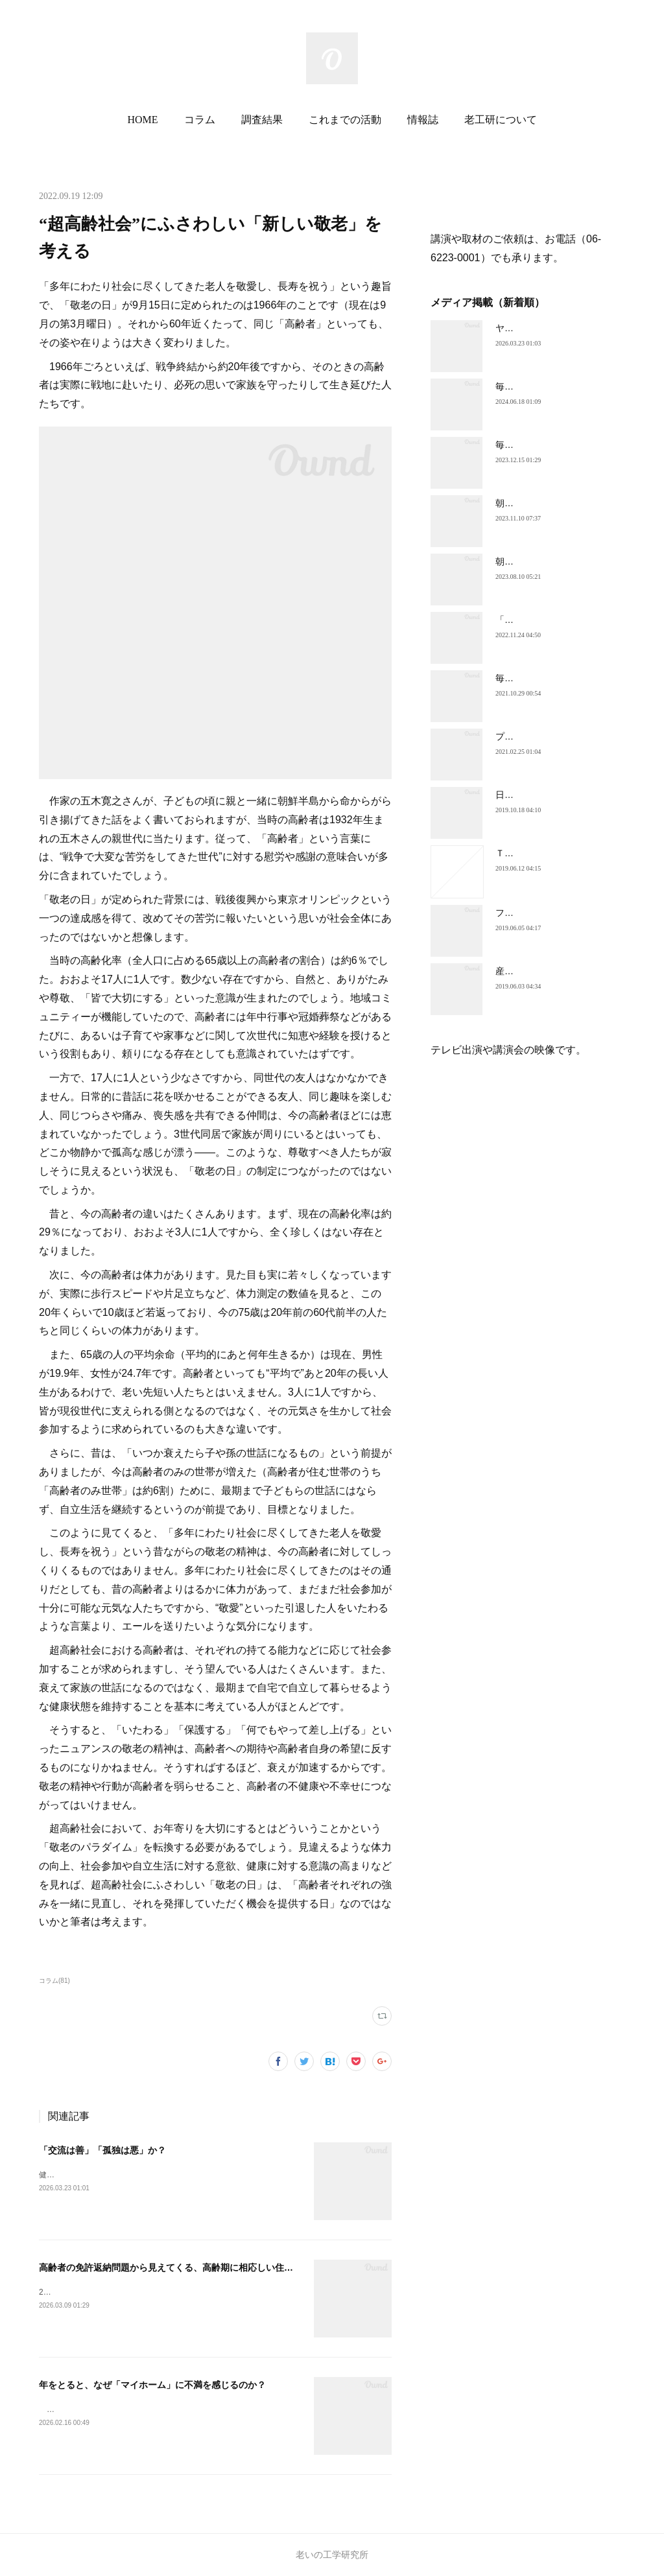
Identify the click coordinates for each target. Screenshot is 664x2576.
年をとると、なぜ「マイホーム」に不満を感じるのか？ (152, 2385)
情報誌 (422, 119)
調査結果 (262, 119)
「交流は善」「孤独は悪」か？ (102, 2150)
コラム (199, 119)
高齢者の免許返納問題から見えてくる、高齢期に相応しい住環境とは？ (184, 2267)
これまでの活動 (345, 119)
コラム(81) (54, 1980)
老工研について (500, 119)
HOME (142, 119)
